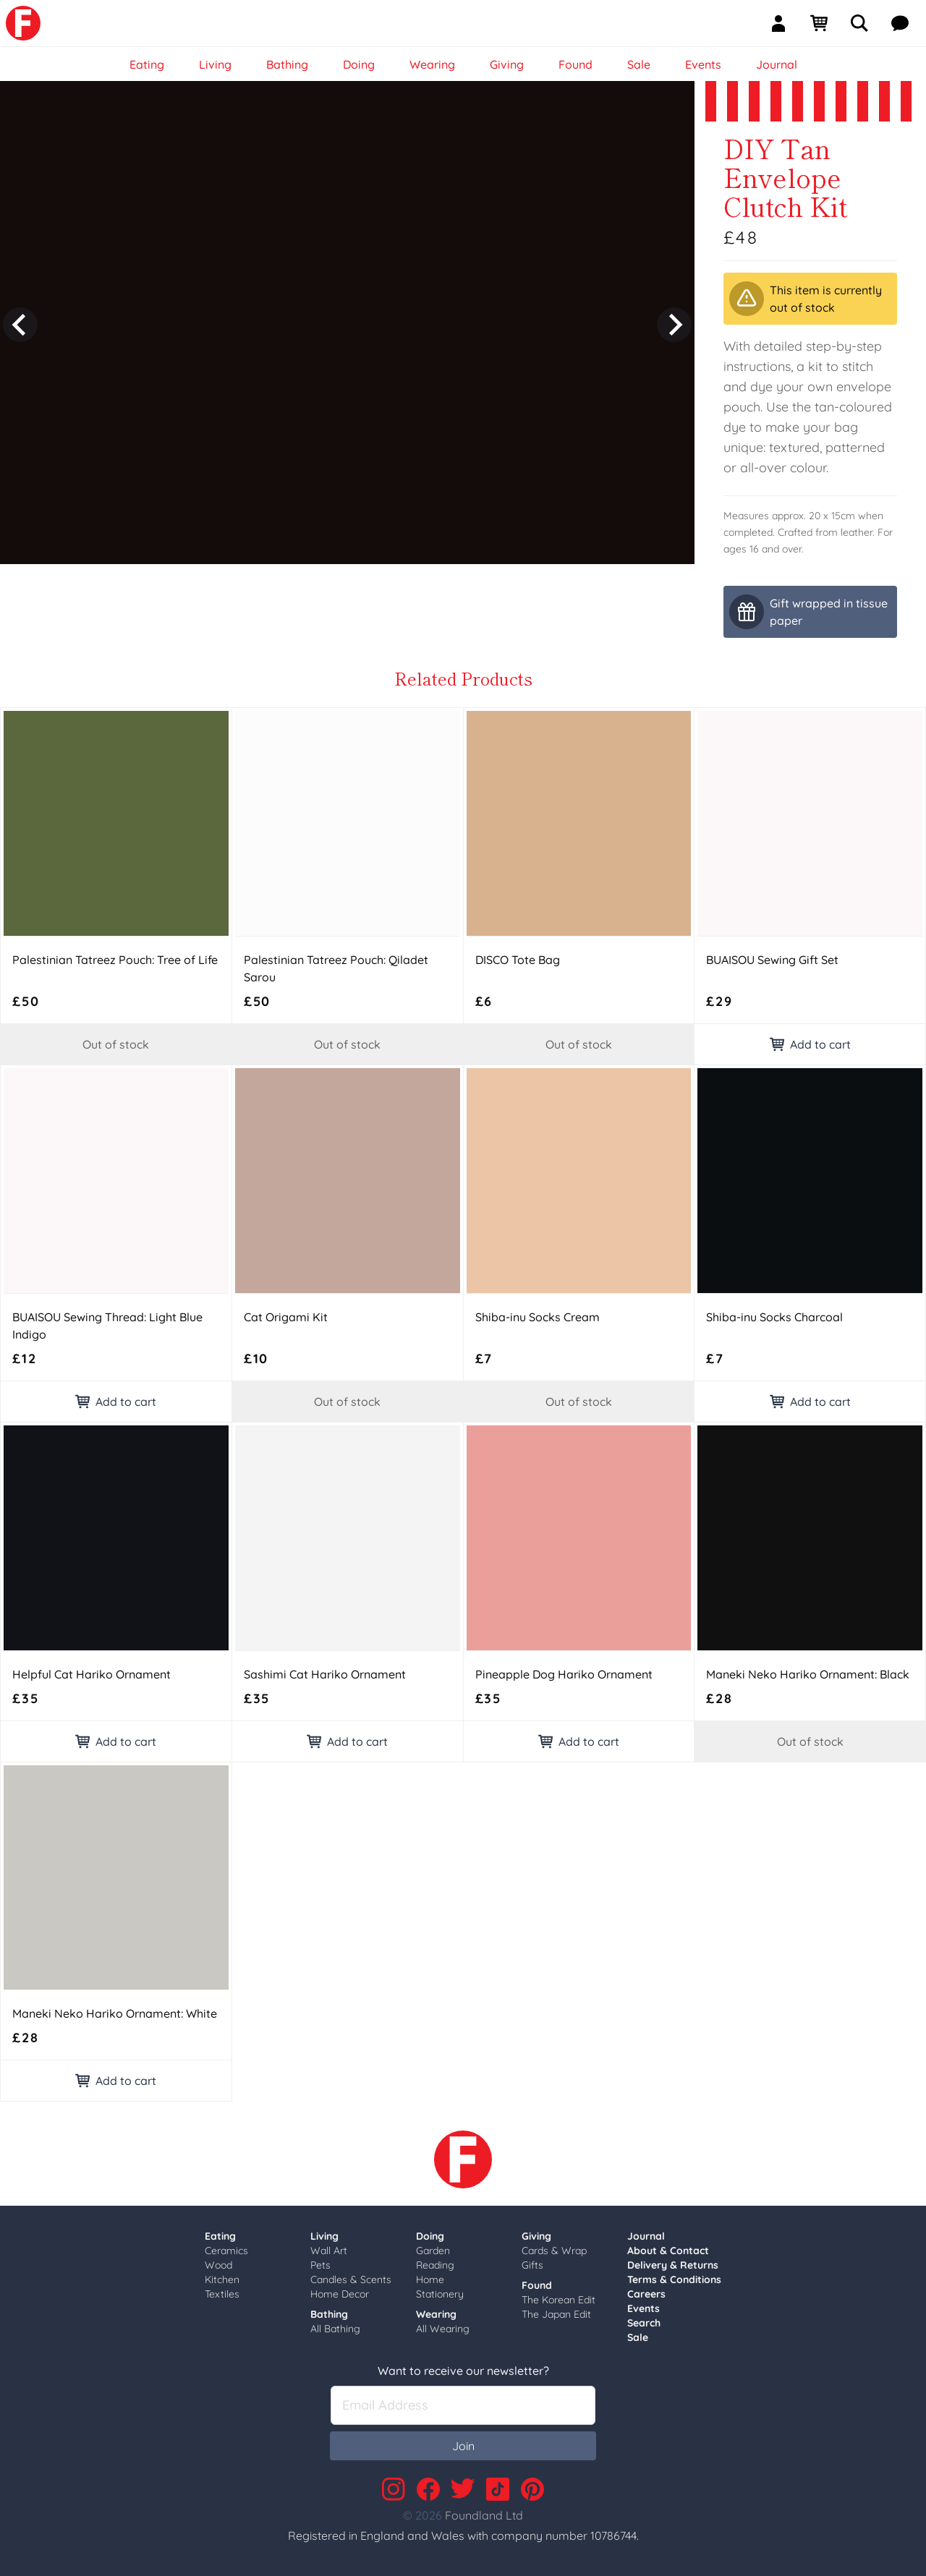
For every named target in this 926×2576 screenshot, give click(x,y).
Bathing (329, 2314)
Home (430, 2279)
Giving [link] (507, 64)
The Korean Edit (558, 2299)
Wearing (436, 2314)
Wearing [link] (432, 64)
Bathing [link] (287, 64)
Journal (646, 2236)
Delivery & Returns (672, 2265)
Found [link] (575, 64)
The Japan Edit (556, 2314)
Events (643, 2308)
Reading (435, 2265)
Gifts (532, 2265)
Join (463, 2446)
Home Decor (339, 2293)
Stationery (440, 2293)
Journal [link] (776, 64)
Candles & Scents (350, 2279)
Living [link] (215, 64)
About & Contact (668, 2250)
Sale (637, 2337)
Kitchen (222, 2279)
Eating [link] (146, 64)
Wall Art (328, 2250)
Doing (430, 2236)
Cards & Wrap (554, 2250)
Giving (536, 2236)
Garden (433, 2250)
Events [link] (703, 64)
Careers (646, 2293)
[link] (23, 23)
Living (324, 2236)
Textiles (222, 2293)
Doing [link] (359, 64)
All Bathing (335, 2328)
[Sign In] (784, 23)
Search (643, 2322)
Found (537, 2285)
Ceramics (226, 2250)
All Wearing (443, 2328)
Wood (218, 2265)
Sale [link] (638, 64)
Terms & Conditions (674, 2279)
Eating (220, 2236)
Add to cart (810, 1044)
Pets (320, 2265)
